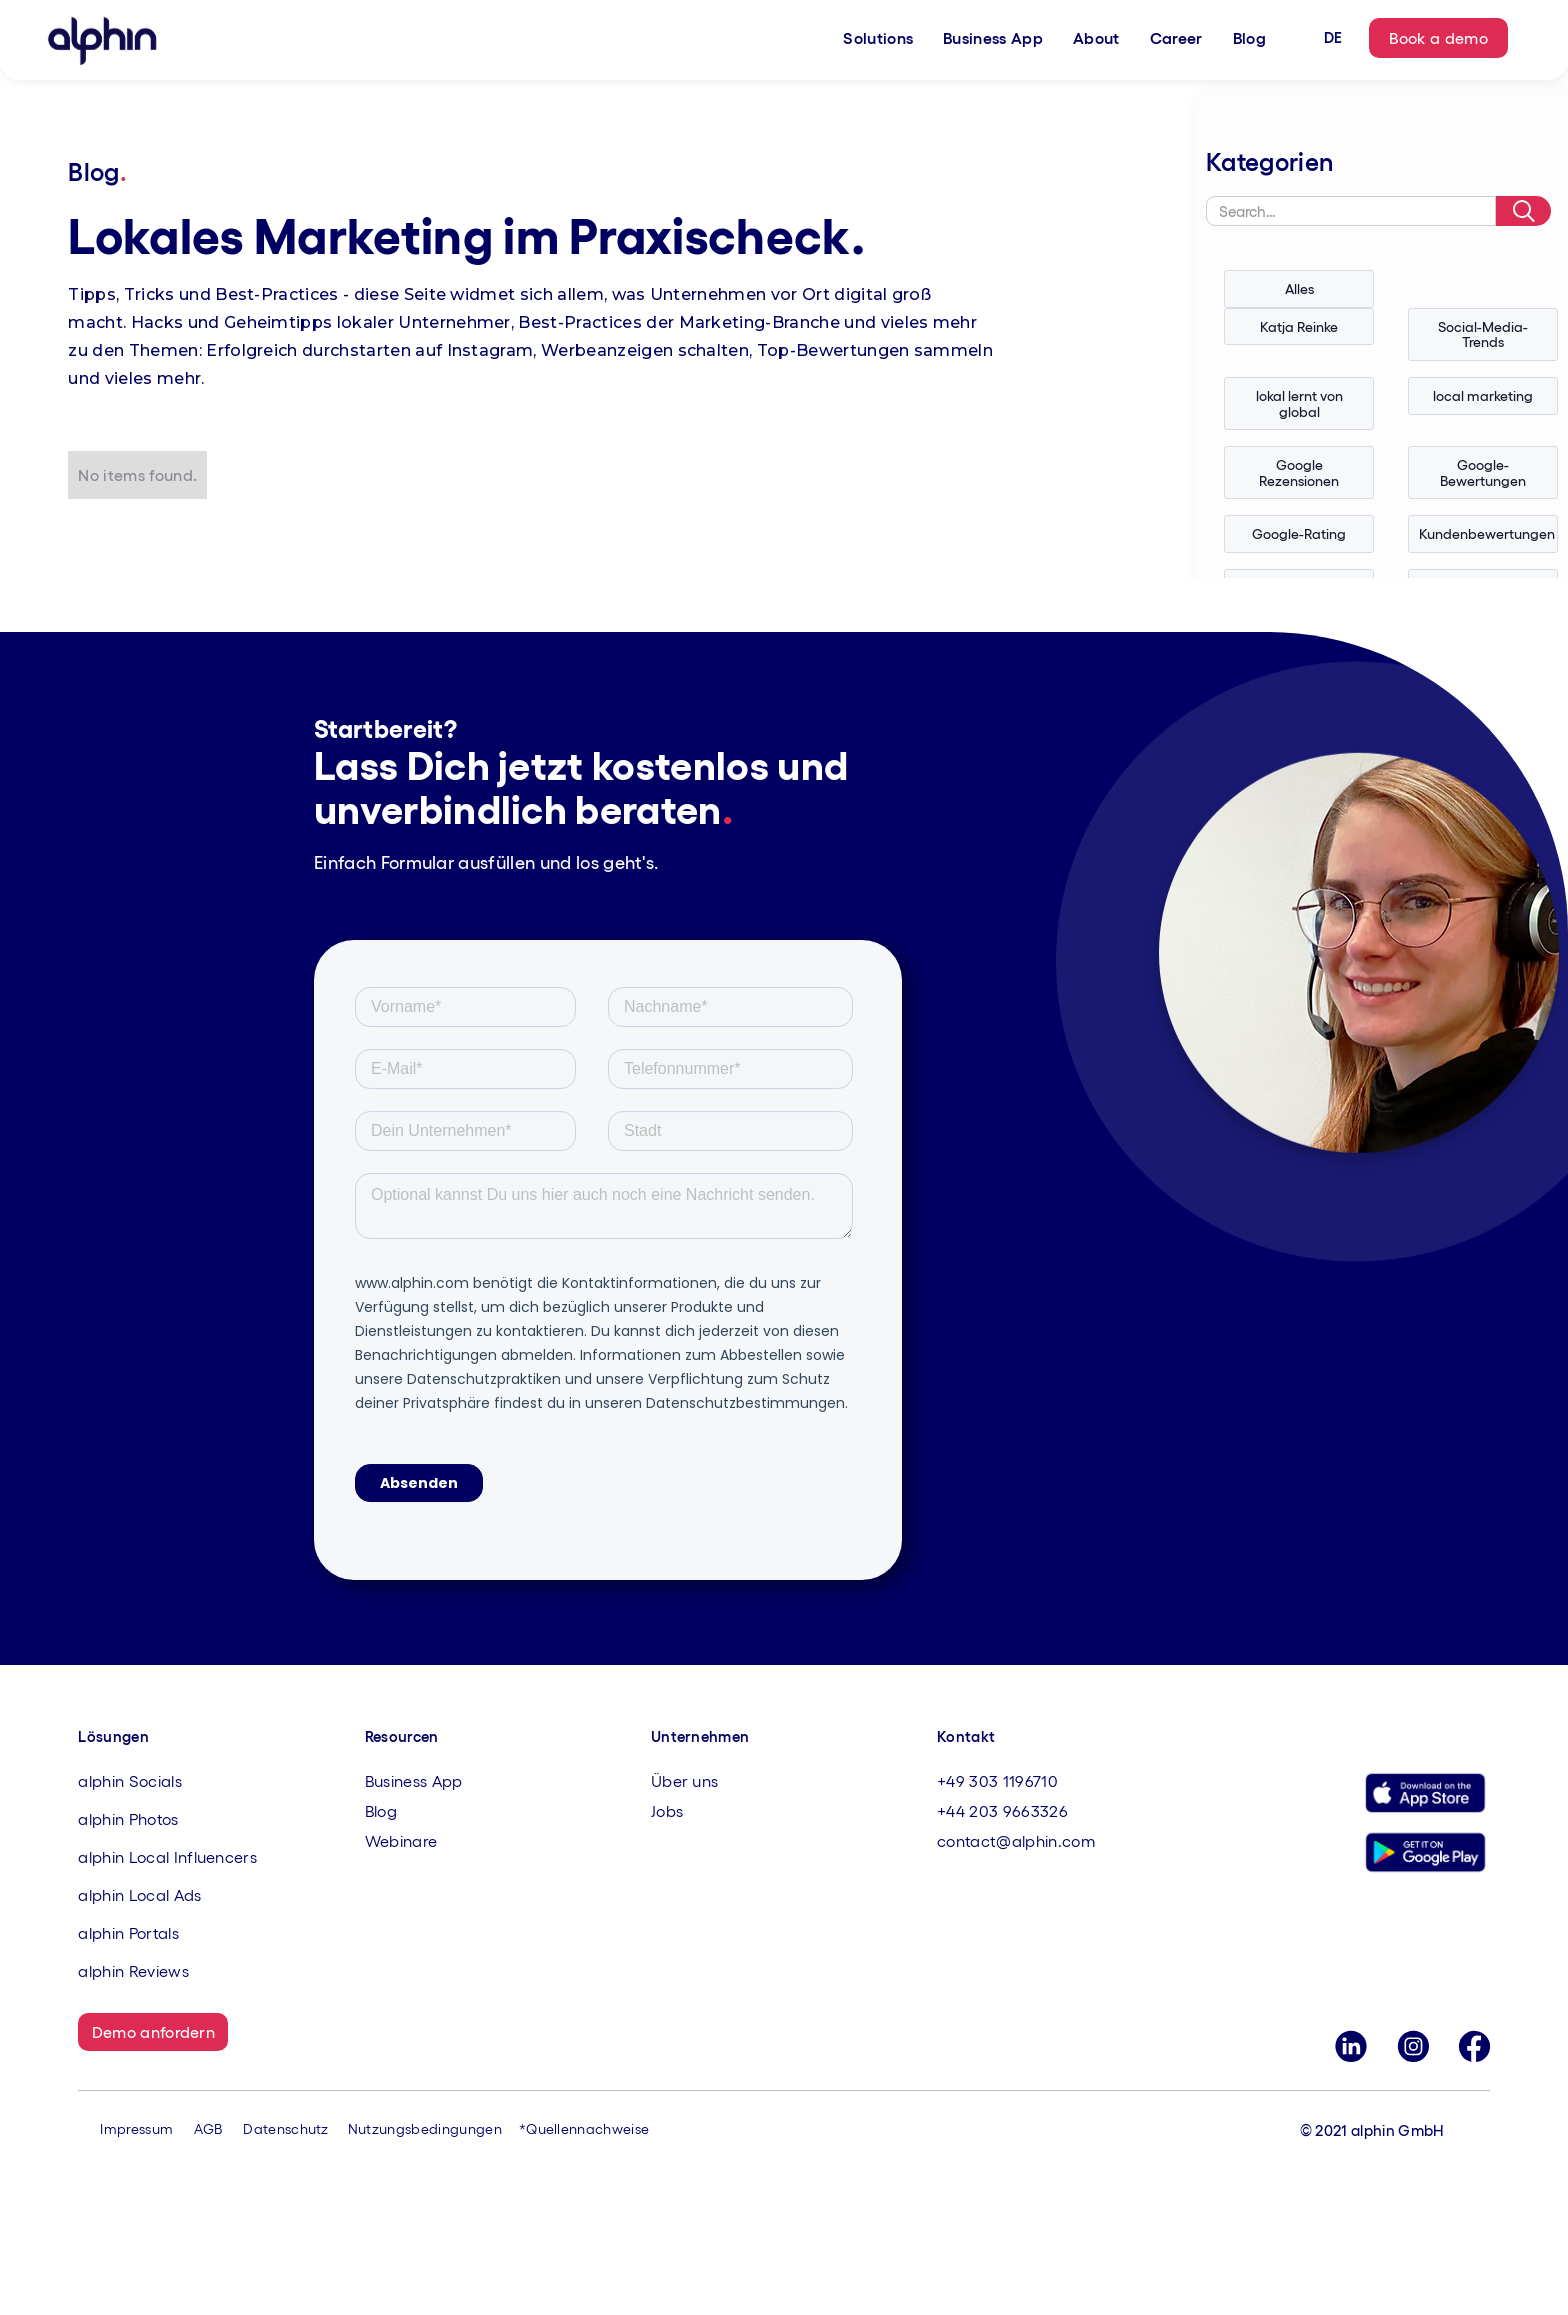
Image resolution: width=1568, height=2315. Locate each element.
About (1096, 37)
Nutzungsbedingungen (425, 2128)
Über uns (685, 1780)
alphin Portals (128, 1932)
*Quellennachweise (584, 2128)
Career (1176, 37)
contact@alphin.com (1016, 1840)
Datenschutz (286, 2128)
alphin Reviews (133, 1970)
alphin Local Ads (139, 1894)
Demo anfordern (153, 2031)
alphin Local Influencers (167, 1856)
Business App (993, 37)
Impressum (136, 2128)
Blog (1249, 37)
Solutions (878, 37)
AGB (208, 2128)
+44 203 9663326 (1002, 1810)
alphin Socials (129, 1780)
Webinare (401, 1840)
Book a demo (1438, 37)
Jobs (667, 1810)
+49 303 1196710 (997, 1780)
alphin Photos (128, 1818)
